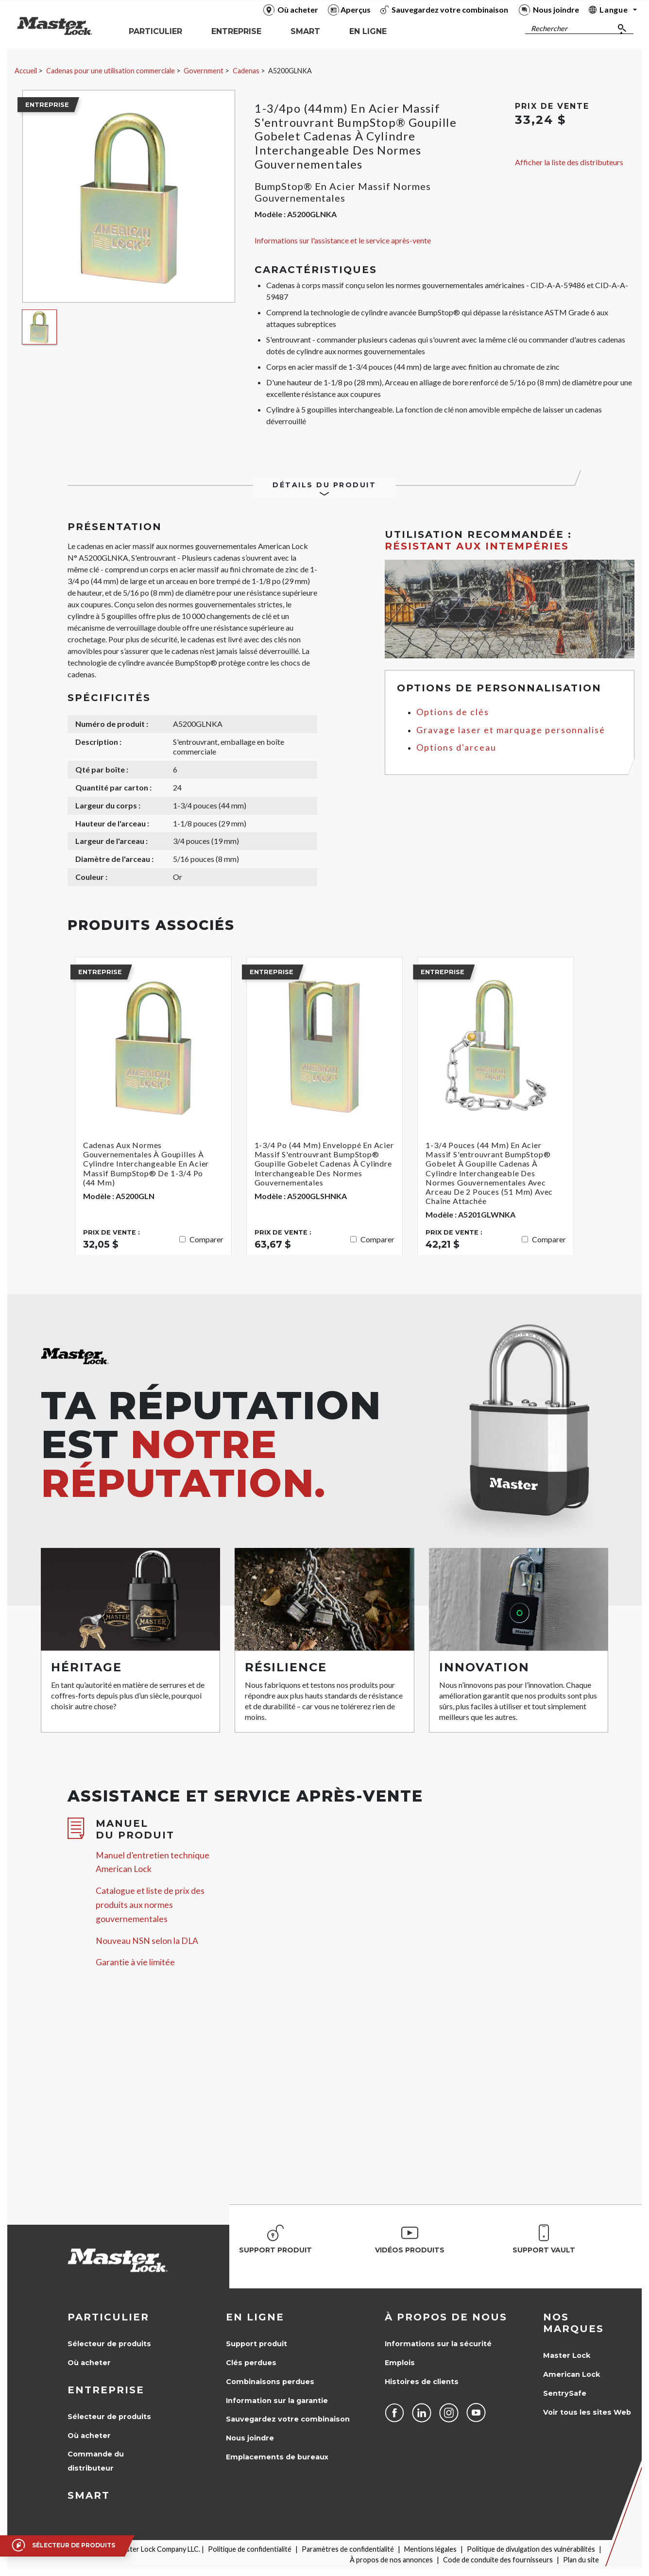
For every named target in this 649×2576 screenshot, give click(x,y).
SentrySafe (564, 2393)
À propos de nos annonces (391, 2560)
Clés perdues (251, 2362)
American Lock (571, 2374)
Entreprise (106, 2390)
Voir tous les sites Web (587, 2412)
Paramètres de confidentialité (348, 2549)
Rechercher (549, 28)
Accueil (26, 71)
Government (203, 71)
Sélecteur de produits (109, 2343)
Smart (89, 2495)
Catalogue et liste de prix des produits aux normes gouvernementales (150, 1905)
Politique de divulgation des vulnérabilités (531, 2549)
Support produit (256, 2343)
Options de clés (452, 712)
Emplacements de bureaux (277, 2457)
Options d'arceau (456, 747)
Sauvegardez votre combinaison (288, 2419)
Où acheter (89, 2362)
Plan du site (581, 2560)
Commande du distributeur (96, 2461)
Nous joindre (250, 2438)
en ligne (255, 2317)
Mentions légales (430, 2549)
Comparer (206, 1239)
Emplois (400, 2362)
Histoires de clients (422, 2381)
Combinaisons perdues (270, 2381)
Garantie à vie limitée (135, 1962)
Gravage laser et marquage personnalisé (510, 730)
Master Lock (566, 2355)
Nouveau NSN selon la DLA (147, 1941)
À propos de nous (446, 2317)
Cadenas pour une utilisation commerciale (110, 71)
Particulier (108, 2317)
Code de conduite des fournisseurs (498, 2560)
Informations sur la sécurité (438, 2343)
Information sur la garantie (277, 2400)
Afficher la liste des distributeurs (569, 162)
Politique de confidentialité (249, 2549)
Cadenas (246, 71)
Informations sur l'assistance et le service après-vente (343, 240)
